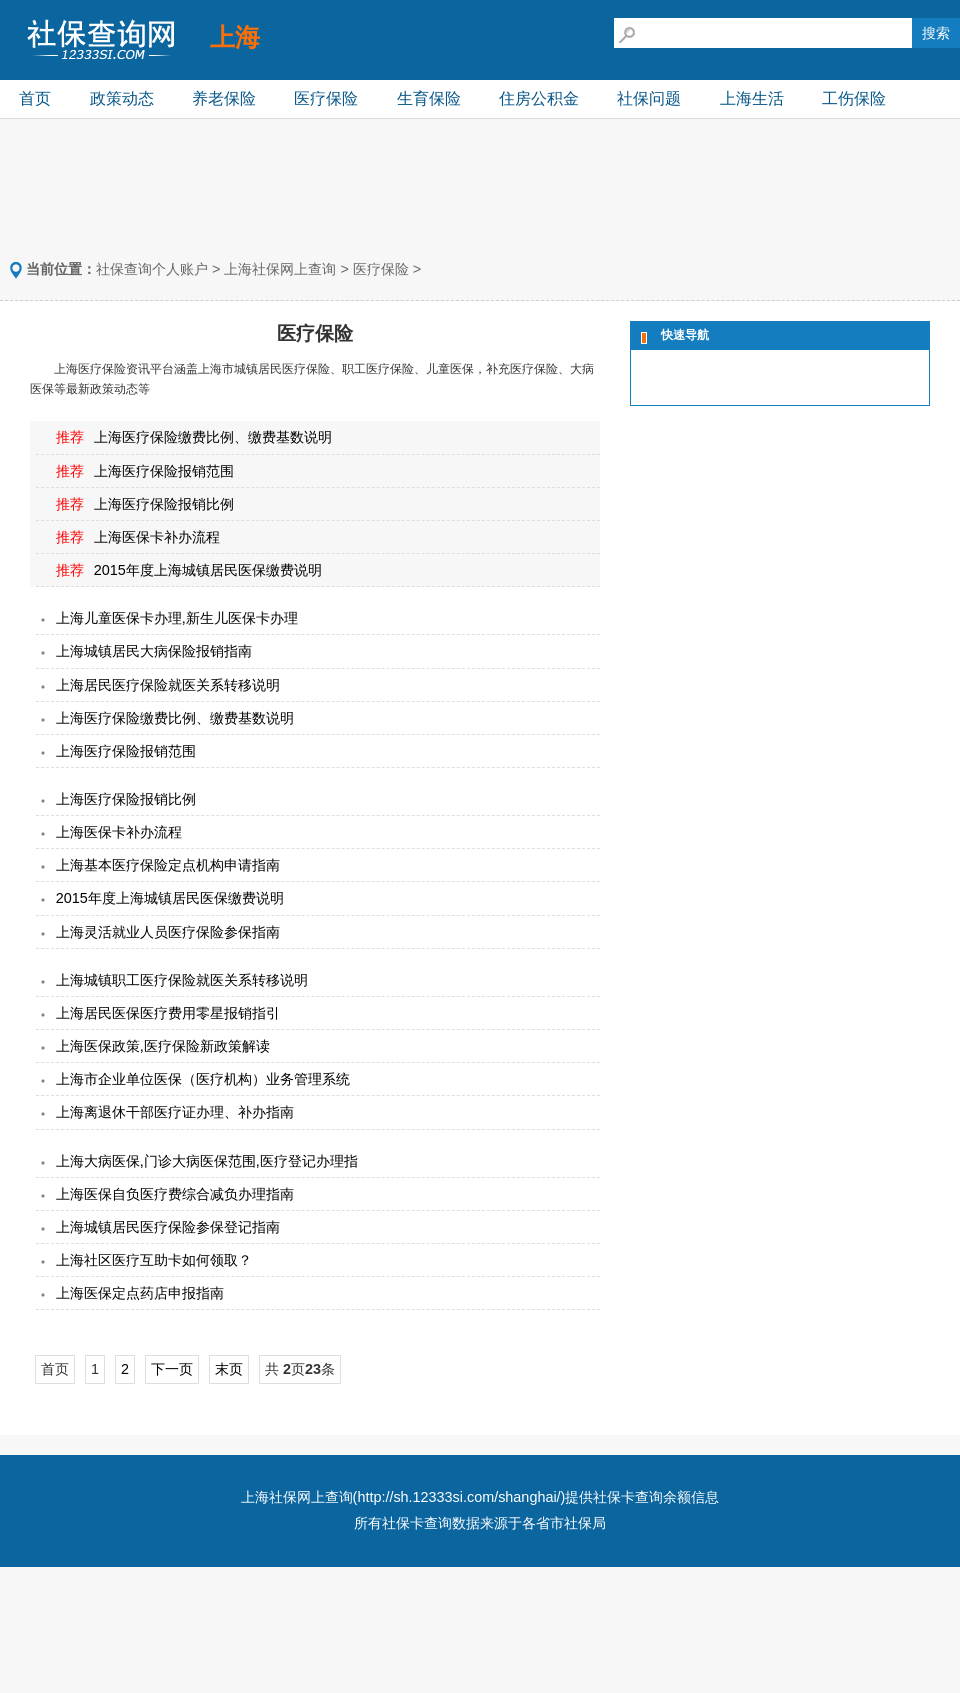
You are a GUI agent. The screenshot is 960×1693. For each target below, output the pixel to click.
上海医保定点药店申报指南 (140, 1293)
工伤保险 (854, 98)
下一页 (172, 1369)
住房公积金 (539, 98)
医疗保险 (326, 98)
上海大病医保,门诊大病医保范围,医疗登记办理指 (207, 1161)
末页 (229, 1369)
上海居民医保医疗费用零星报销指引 (168, 1013)
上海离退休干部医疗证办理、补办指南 (175, 1112)
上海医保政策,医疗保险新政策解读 (163, 1046)
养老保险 (224, 98)
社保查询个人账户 (152, 269)
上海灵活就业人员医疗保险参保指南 (168, 932)
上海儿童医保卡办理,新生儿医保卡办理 (177, 618)
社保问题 (649, 98)
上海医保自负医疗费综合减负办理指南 (175, 1194)
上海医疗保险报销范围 (164, 471)
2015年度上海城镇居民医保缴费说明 (208, 570)
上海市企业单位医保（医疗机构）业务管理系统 (203, 1079)
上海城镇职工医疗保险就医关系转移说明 (182, 980)
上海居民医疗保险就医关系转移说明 (168, 685)
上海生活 (752, 98)
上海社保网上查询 (280, 269)
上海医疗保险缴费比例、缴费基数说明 (213, 437)
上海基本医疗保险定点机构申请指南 (168, 865)
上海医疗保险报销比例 (164, 504)
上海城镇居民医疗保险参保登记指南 (168, 1227)
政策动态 (122, 98)
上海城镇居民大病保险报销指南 (154, 651)
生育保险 (429, 98)
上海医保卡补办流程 (157, 537)
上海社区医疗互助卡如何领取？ (154, 1260)
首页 (35, 98)
